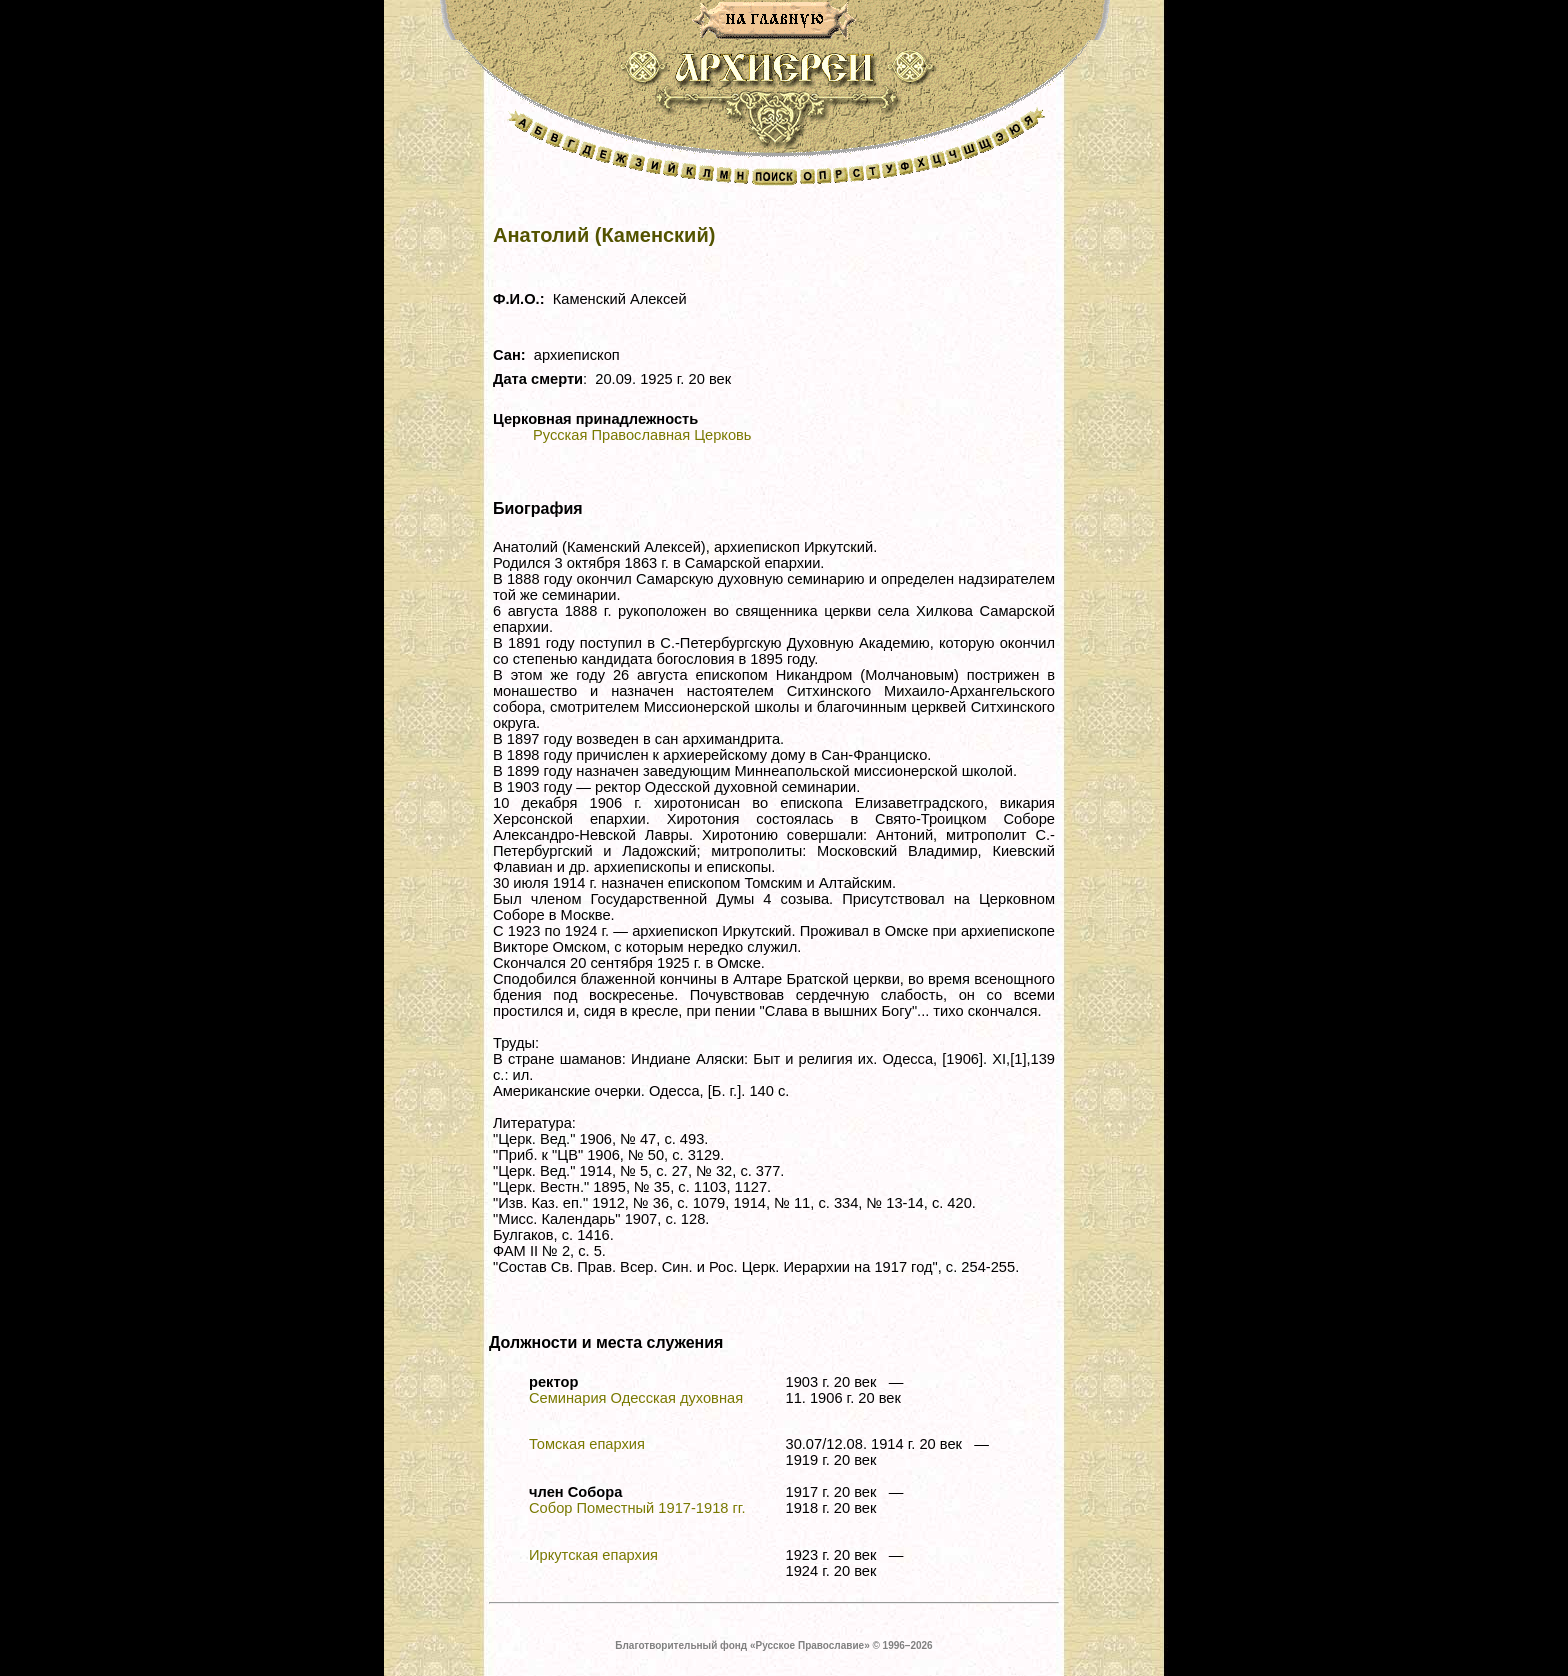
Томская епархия (587, 1444)
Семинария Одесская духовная (636, 1398)
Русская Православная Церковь (642, 435)
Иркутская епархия (593, 1555)
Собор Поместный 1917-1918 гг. (637, 1508)
